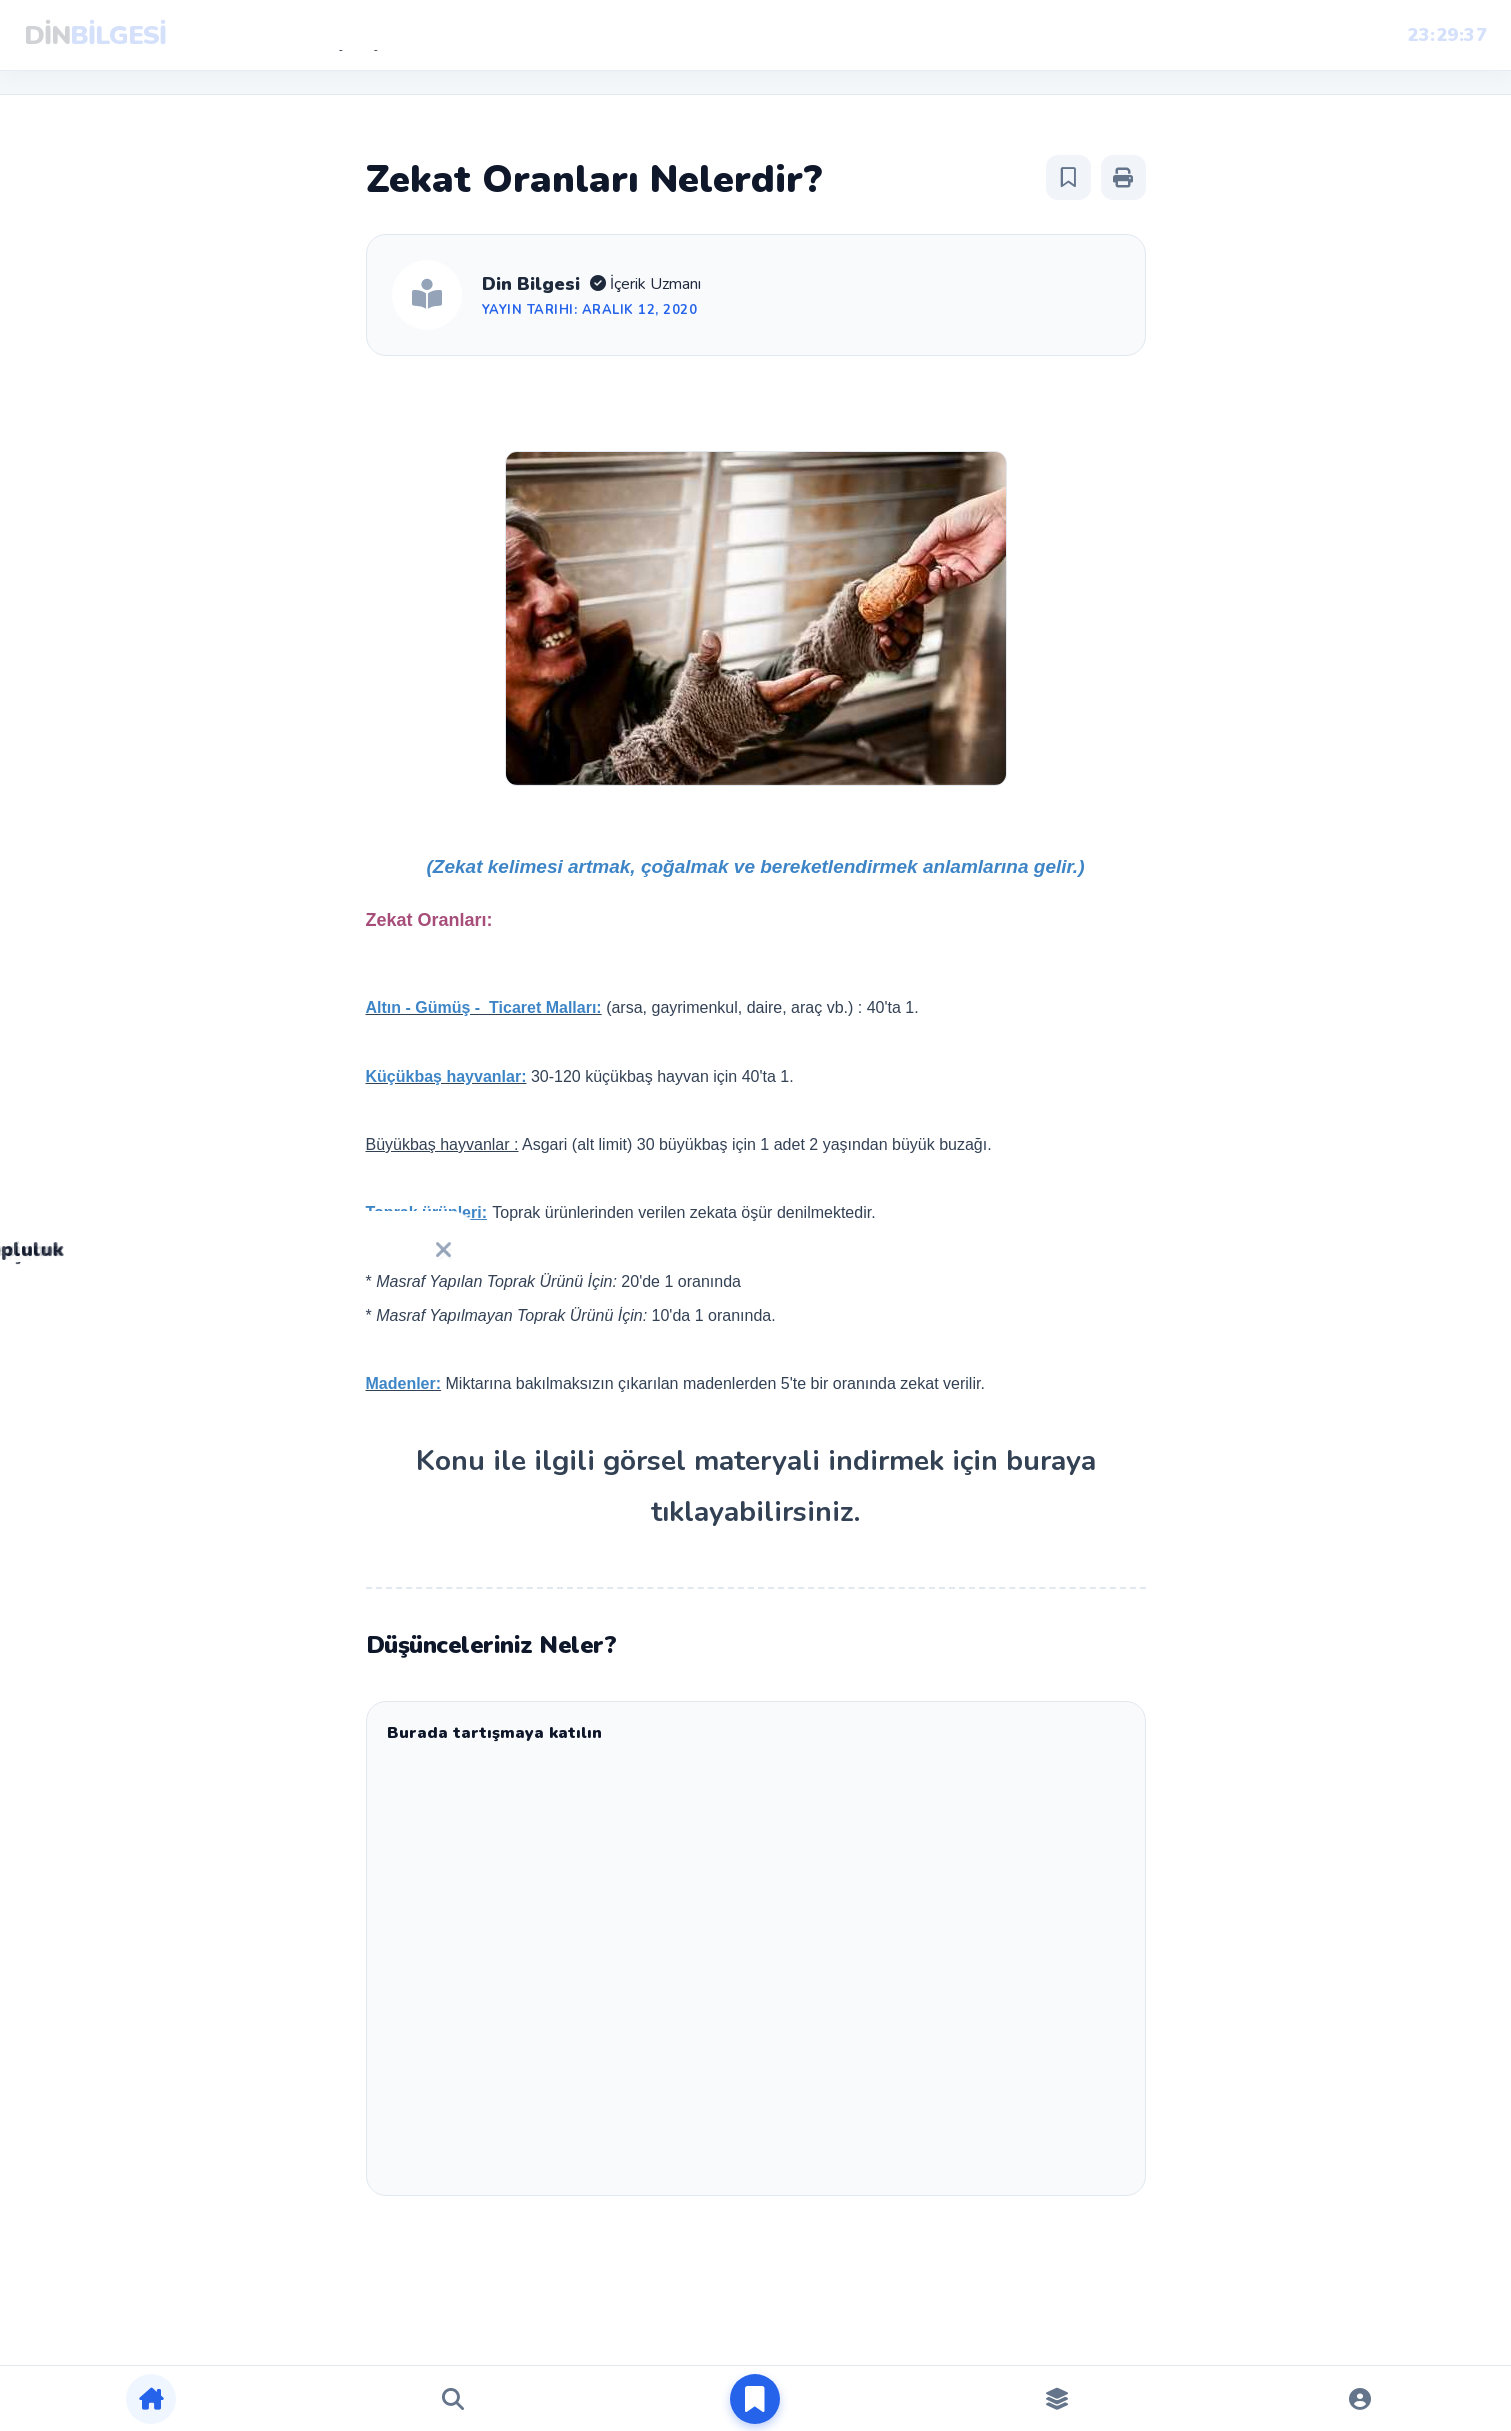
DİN (95, 35)
